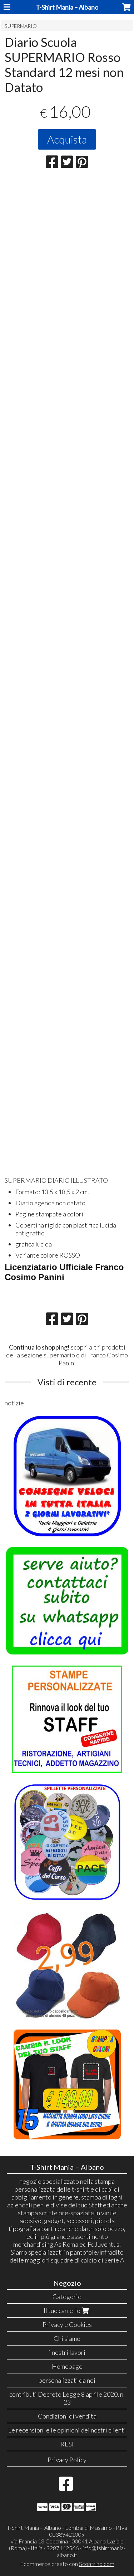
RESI (67, 2444)
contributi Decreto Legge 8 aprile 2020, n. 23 (67, 2398)
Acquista (67, 139)
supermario (59, 1355)
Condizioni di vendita (67, 2416)
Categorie (67, 2296)
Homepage (67, 2366)
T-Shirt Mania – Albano (67, 7)
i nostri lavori (67, 2352)
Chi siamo (67, 2338)
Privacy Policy (67, 2460)
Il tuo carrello (67, 2310)
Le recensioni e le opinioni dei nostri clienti (67, 2430)
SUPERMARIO (21, 26)
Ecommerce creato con (67, 2563)
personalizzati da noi (67, 2380)
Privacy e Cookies (67, 2324)
